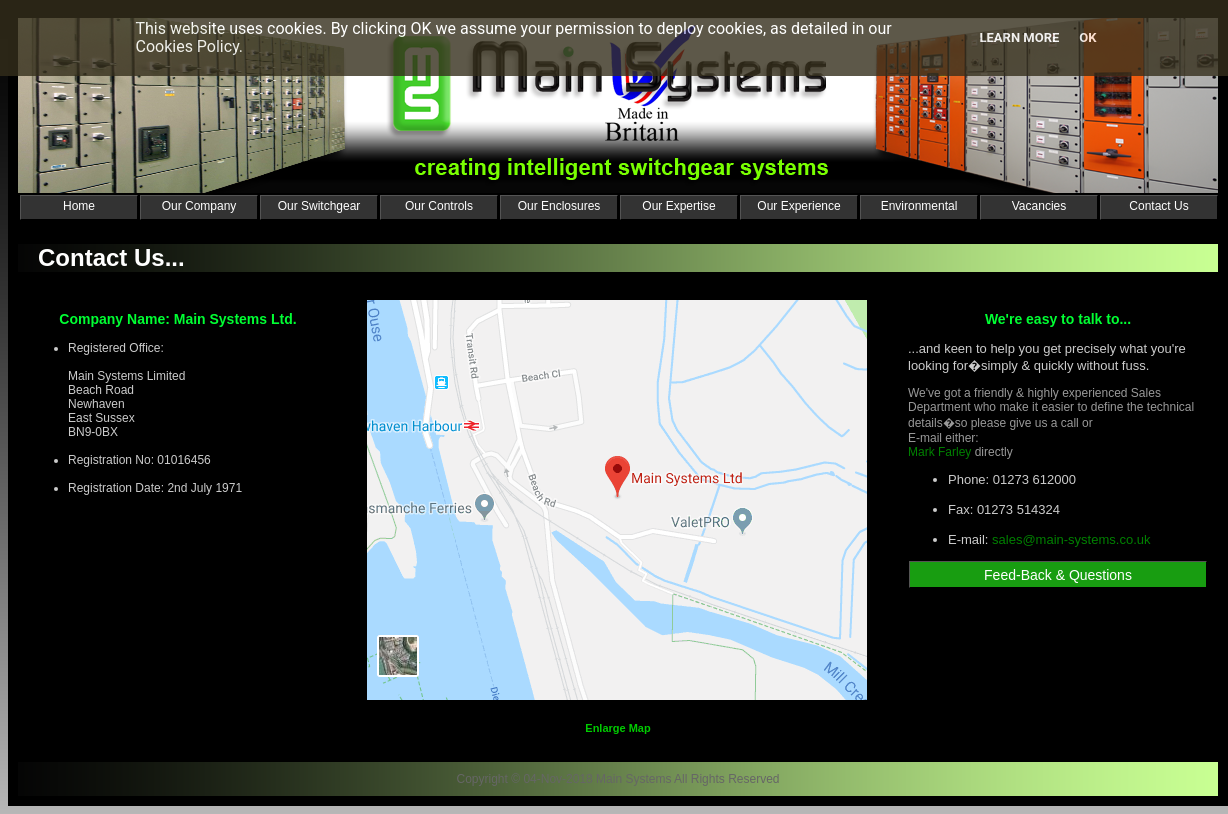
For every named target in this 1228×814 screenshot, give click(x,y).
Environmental (919, 206)
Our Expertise (678, 206)
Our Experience (798, 206)
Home (79, 206)
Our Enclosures (559, 206)
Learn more (1019, 37)
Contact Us (1158, 206)
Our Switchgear (319, 206)
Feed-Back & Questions (1058, 575)
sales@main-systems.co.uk (1071, 539)
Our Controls (439, 206)
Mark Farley (939, 452)
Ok (1087, 37)
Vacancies (1039, 206)
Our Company (199, 206)
